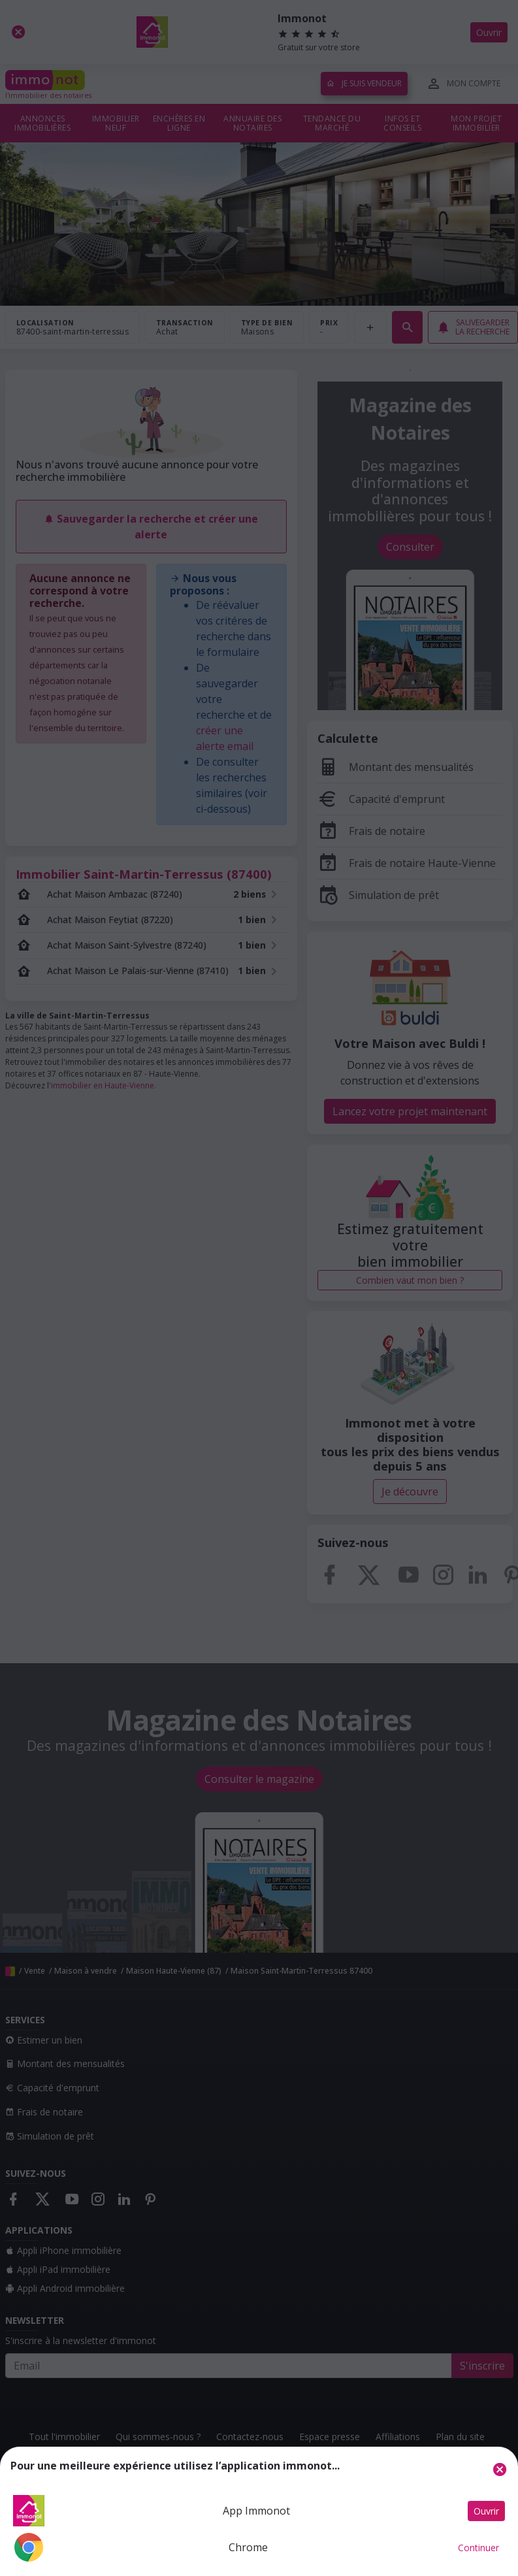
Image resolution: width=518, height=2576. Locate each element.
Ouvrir (486, 2511)
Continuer (478, 2547)
